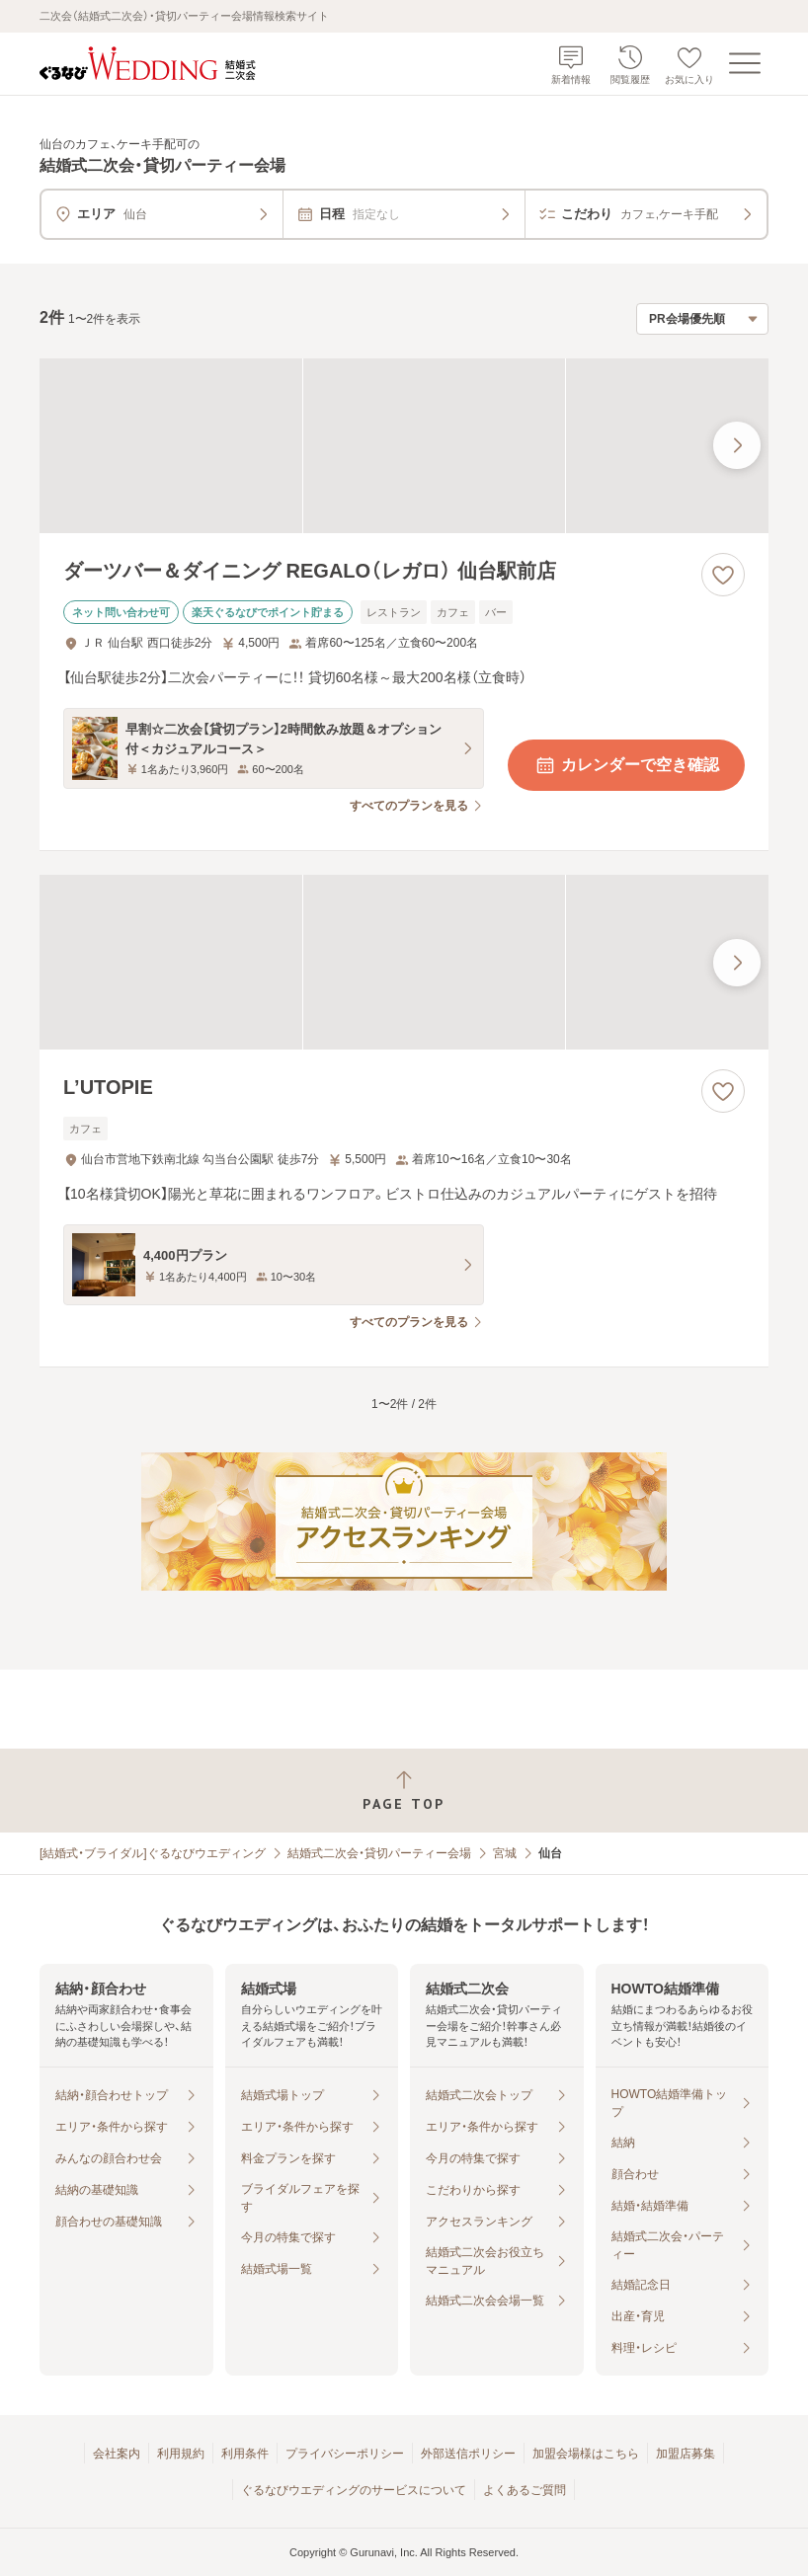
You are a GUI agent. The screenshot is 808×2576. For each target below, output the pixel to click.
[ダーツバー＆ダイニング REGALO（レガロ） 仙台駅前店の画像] (404, 445)
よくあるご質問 (524, 2490)
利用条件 (245, 2453)
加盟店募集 (685, 2453)
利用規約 (180, 2453)
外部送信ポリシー (468, 2453)
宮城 (505, 1853)
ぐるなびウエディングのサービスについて (353, 2490)
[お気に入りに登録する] (723, 574)
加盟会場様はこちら (585, 2453)
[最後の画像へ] (737, 445)
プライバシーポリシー (344, 2453)
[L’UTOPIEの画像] (404, 962)
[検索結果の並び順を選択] (702, 319)
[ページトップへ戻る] (404, 1791)
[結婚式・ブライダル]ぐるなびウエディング (153, 1853)
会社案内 (116, 2453)
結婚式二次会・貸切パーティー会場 (379, 1853)
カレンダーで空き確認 (626, 765)
